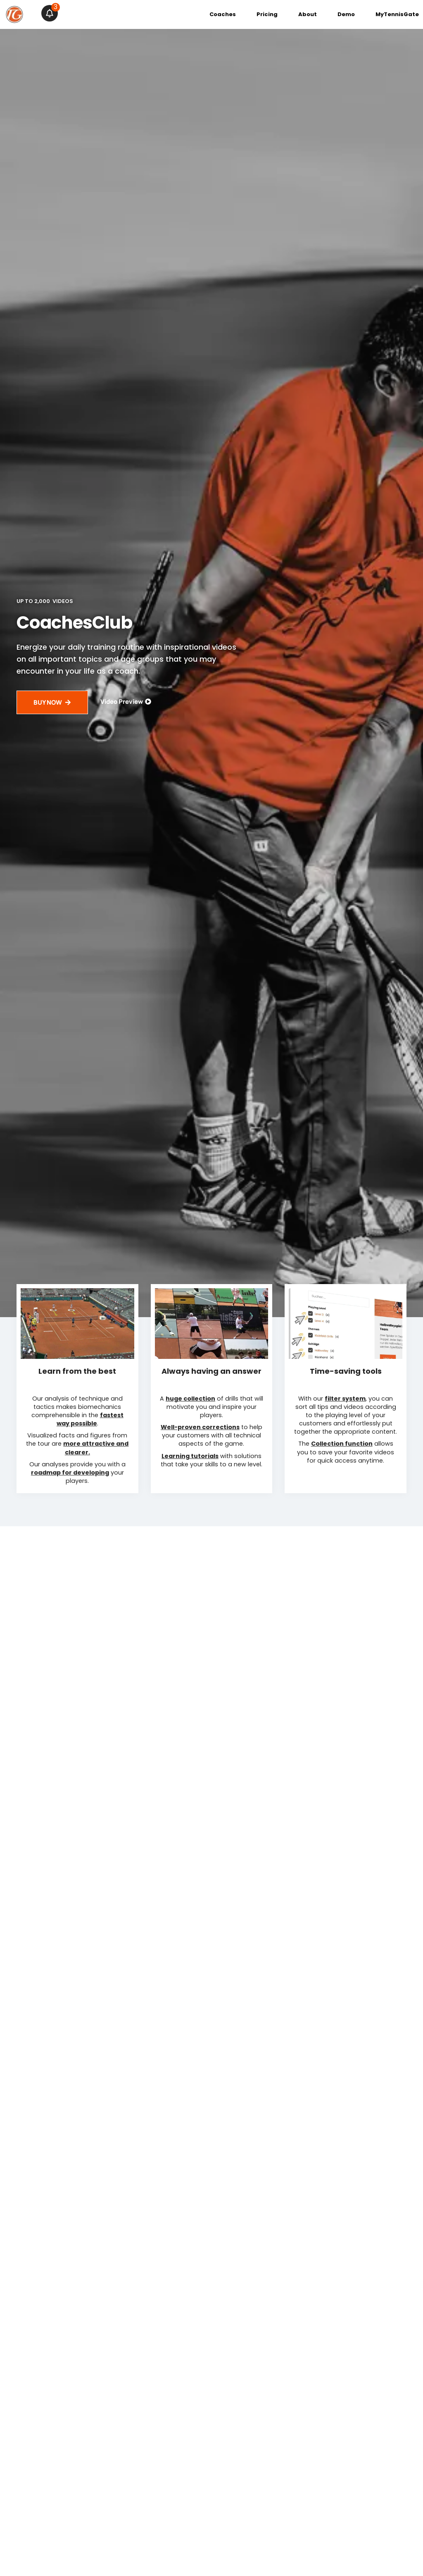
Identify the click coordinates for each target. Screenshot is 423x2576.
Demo (346, 14)
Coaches (222, 14)
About (307, 14)
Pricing (267, 14)
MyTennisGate (397, 14)
